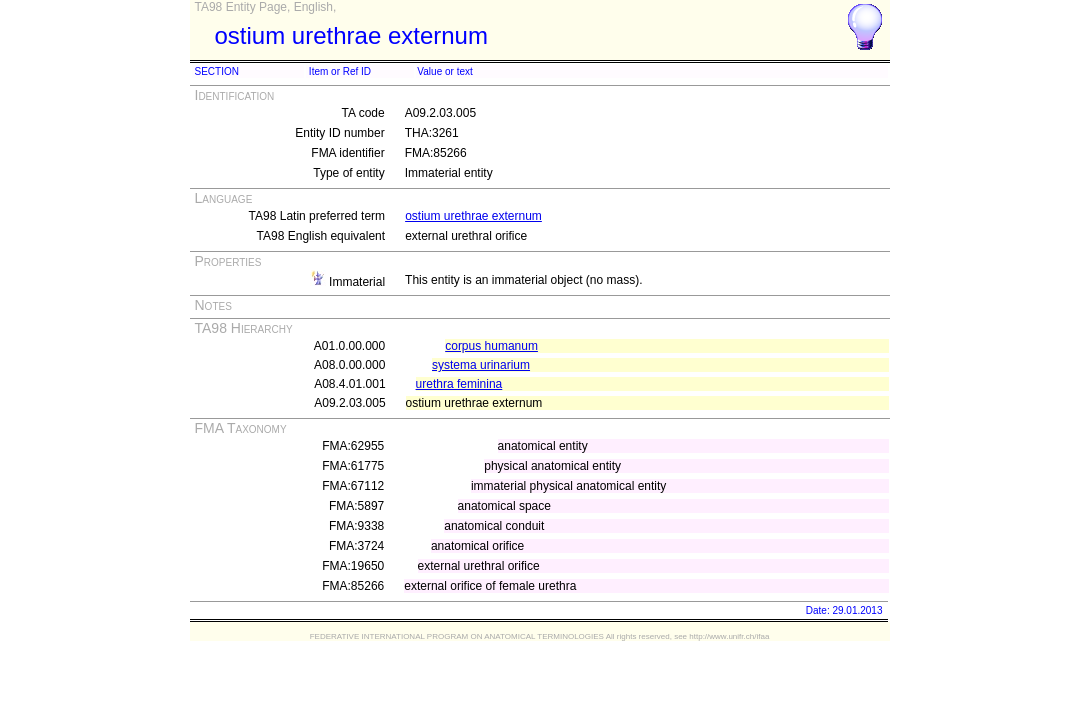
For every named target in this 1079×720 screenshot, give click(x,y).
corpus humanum (491, 346)
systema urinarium (481, 365)
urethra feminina (459, 384)
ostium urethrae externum (473, 216)
